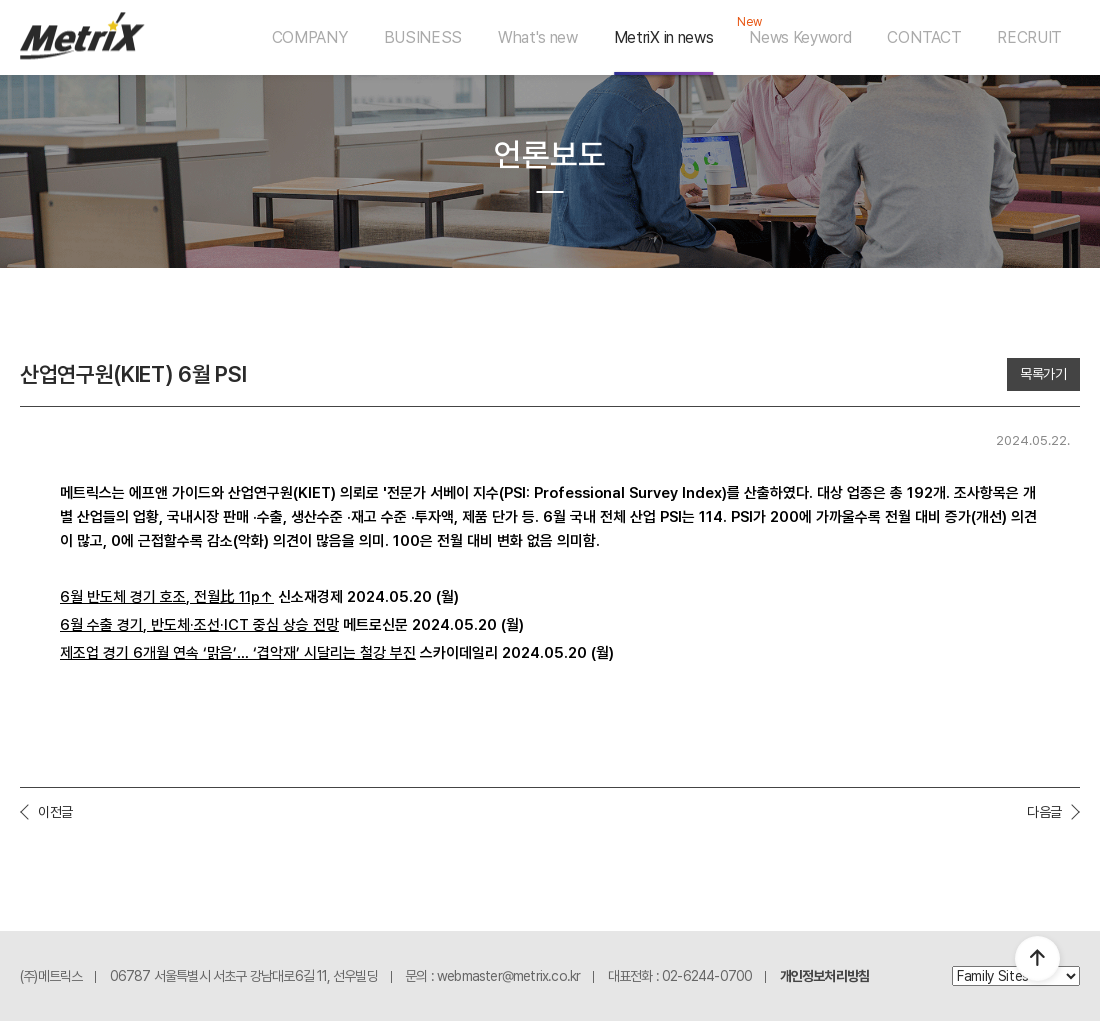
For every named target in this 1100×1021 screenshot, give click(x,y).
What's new (538, 37)
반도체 (170, 625)
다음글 (1044, 812)
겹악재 (276, 653)
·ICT (236, 625)
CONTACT (924, 37)
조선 (207, 625)
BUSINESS (423, 37)
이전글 (55, 812)
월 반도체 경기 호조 (128, 597)
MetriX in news (664, 37)
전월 (207, 597)
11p (249, 597)
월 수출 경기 (106, 625)
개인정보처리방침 (825, 976)
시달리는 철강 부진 (360, 653)
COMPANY (310, 37)
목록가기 (1043, 374)
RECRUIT (1029, 37)
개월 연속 (173, 653)
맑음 (220, 653)
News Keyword (800, 37)
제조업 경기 (96, 653)
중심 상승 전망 (296, 625)
